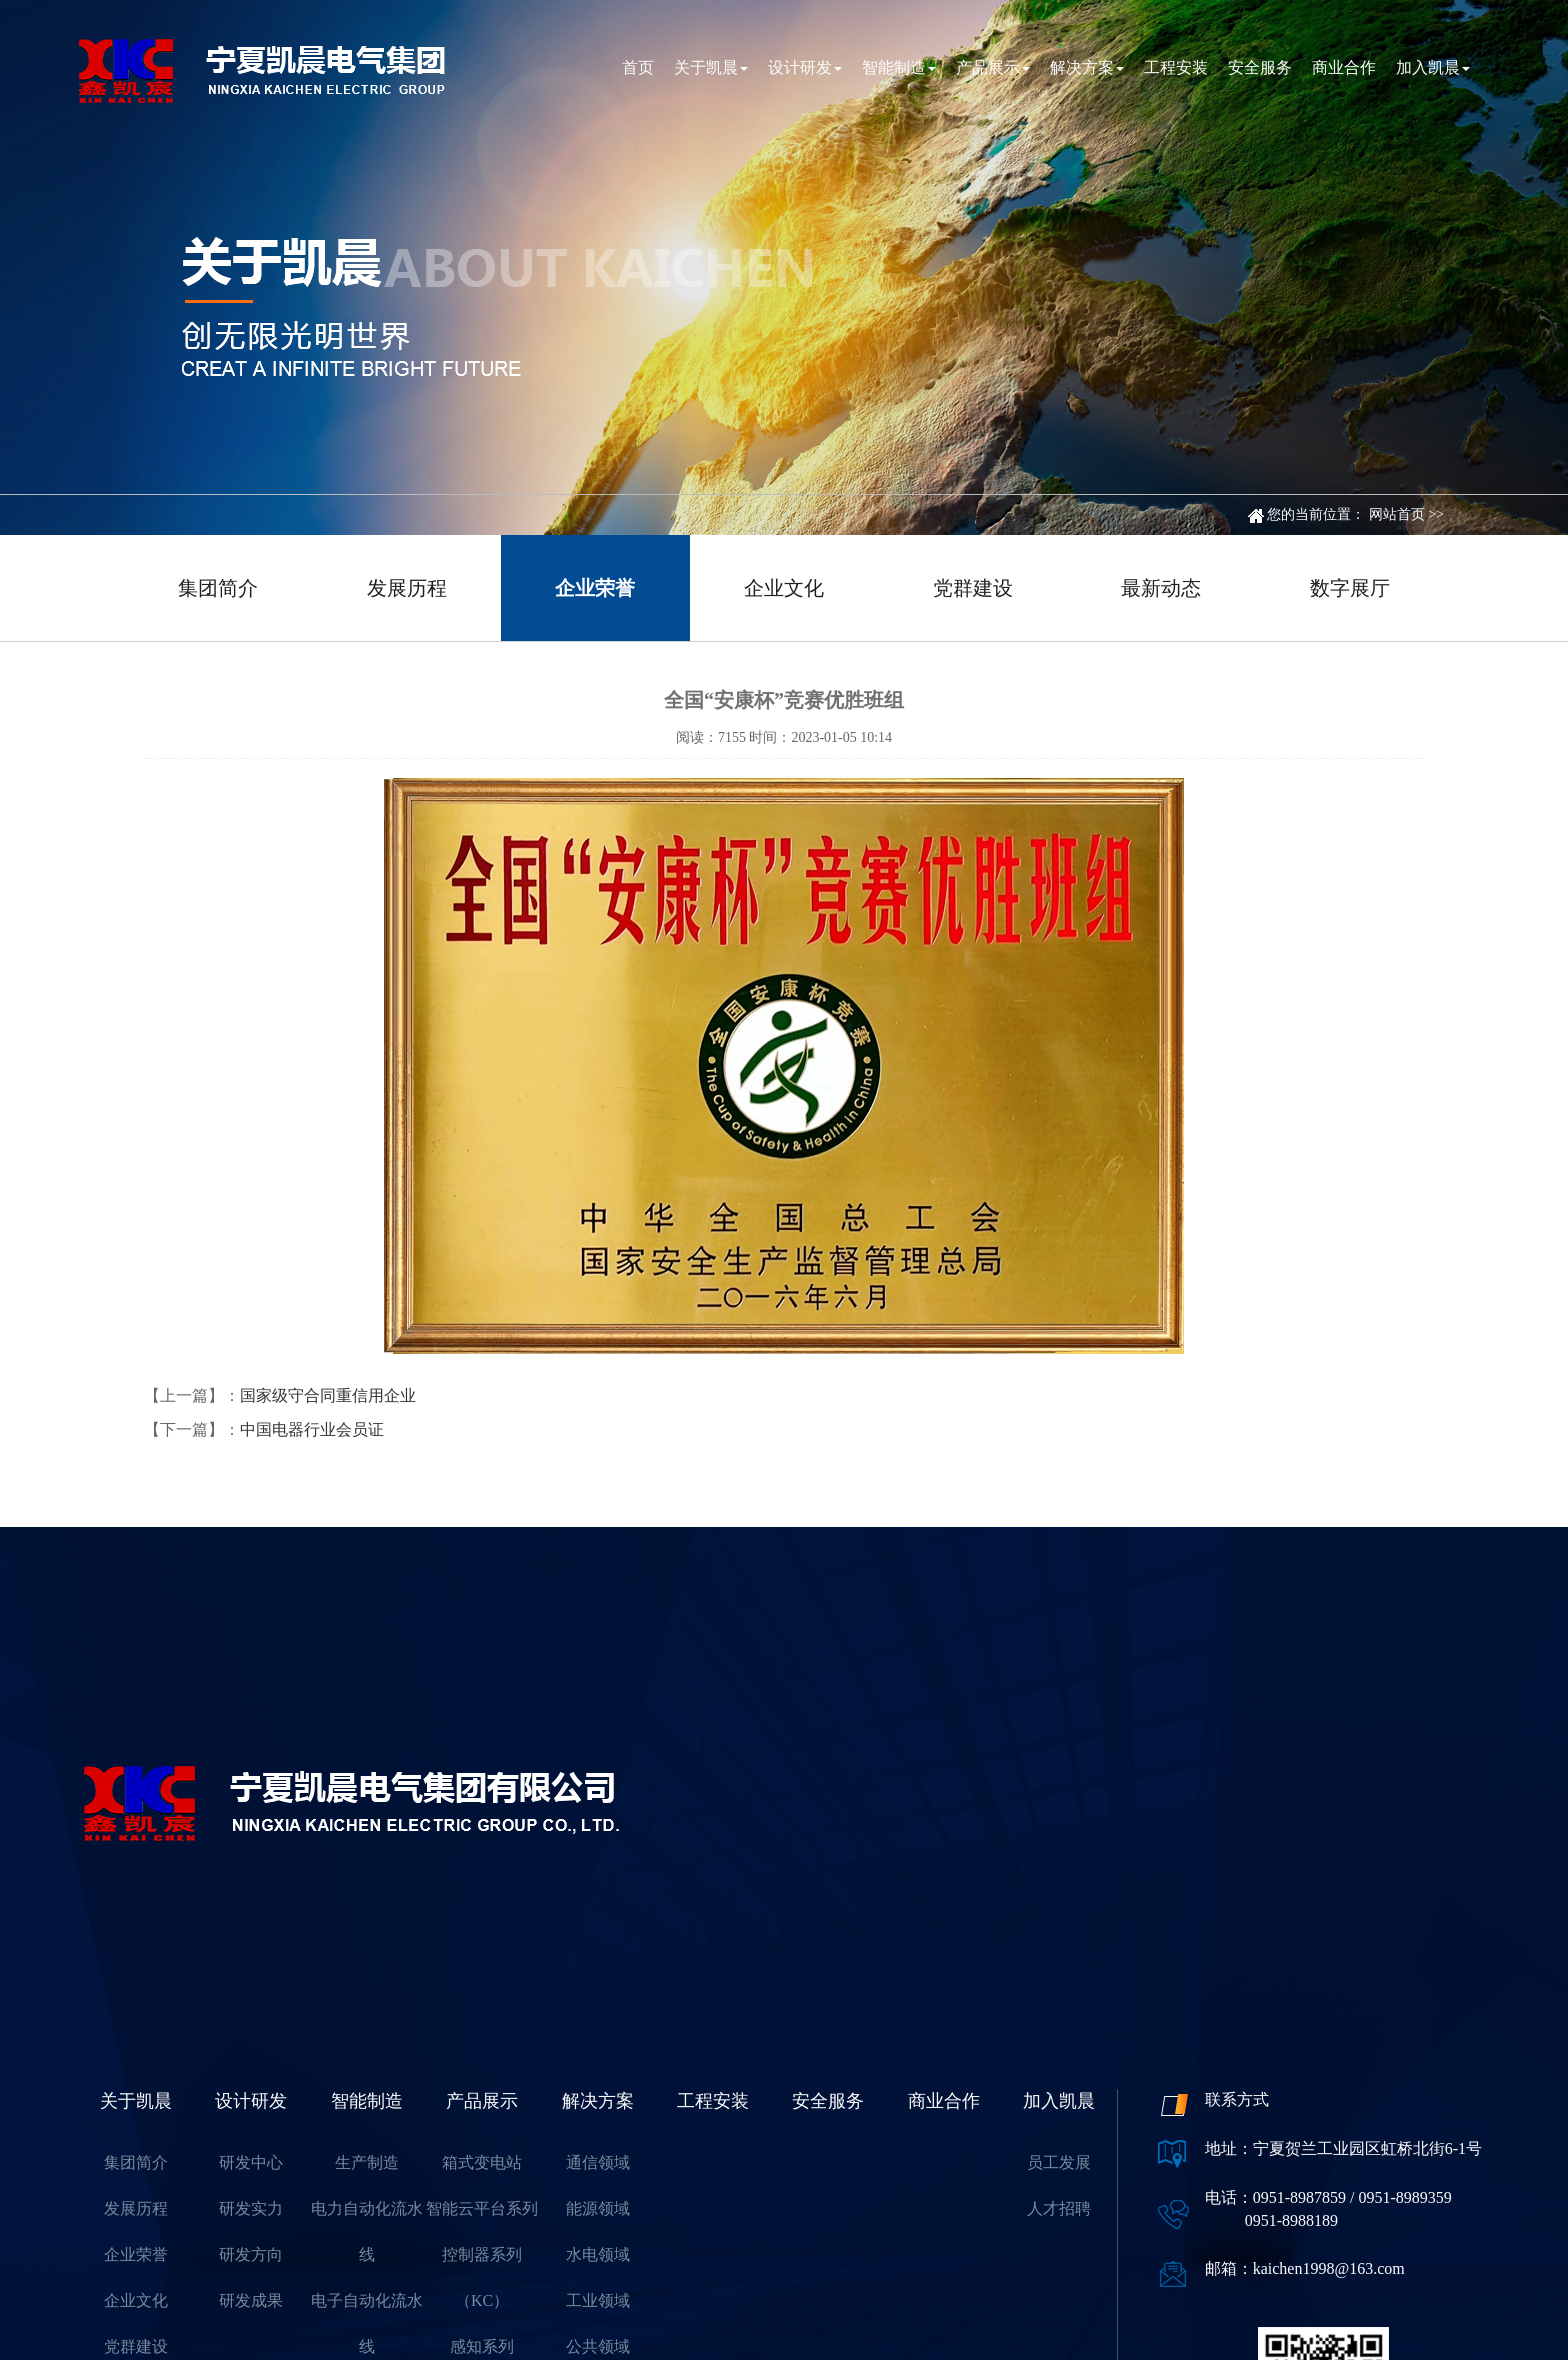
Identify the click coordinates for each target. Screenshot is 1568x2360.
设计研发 (805, 67)
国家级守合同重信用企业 (328, 1395)
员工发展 (1059, 2162)
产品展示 (993, 67)
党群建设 (973, 588)
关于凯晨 (711, 67)
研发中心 (251, 2162)
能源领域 (598, 2208)
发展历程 (407, 588)
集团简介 (218, 588)
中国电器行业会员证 (312, 1429)
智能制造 (899, 67)
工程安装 (1176, 67)
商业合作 (1344, 67)
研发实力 (251, 2208)
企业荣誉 (595, 588)
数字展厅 (1350, 588)
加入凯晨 (1433, 67)
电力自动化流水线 (367, 2231)
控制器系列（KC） (482, 2277)
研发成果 (251, 2300)
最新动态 (1161, 588)
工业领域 (598, 2300)
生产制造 (367, 2162)
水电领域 (598, 2254)
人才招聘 (1059, 2208)
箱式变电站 (482, 2162)
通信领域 (598, 2162)
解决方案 (1087, 67)
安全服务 (1260, 67)
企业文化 (784, 588)
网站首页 (1397, 514)
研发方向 (251, 2254)
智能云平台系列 (482, 2208)
